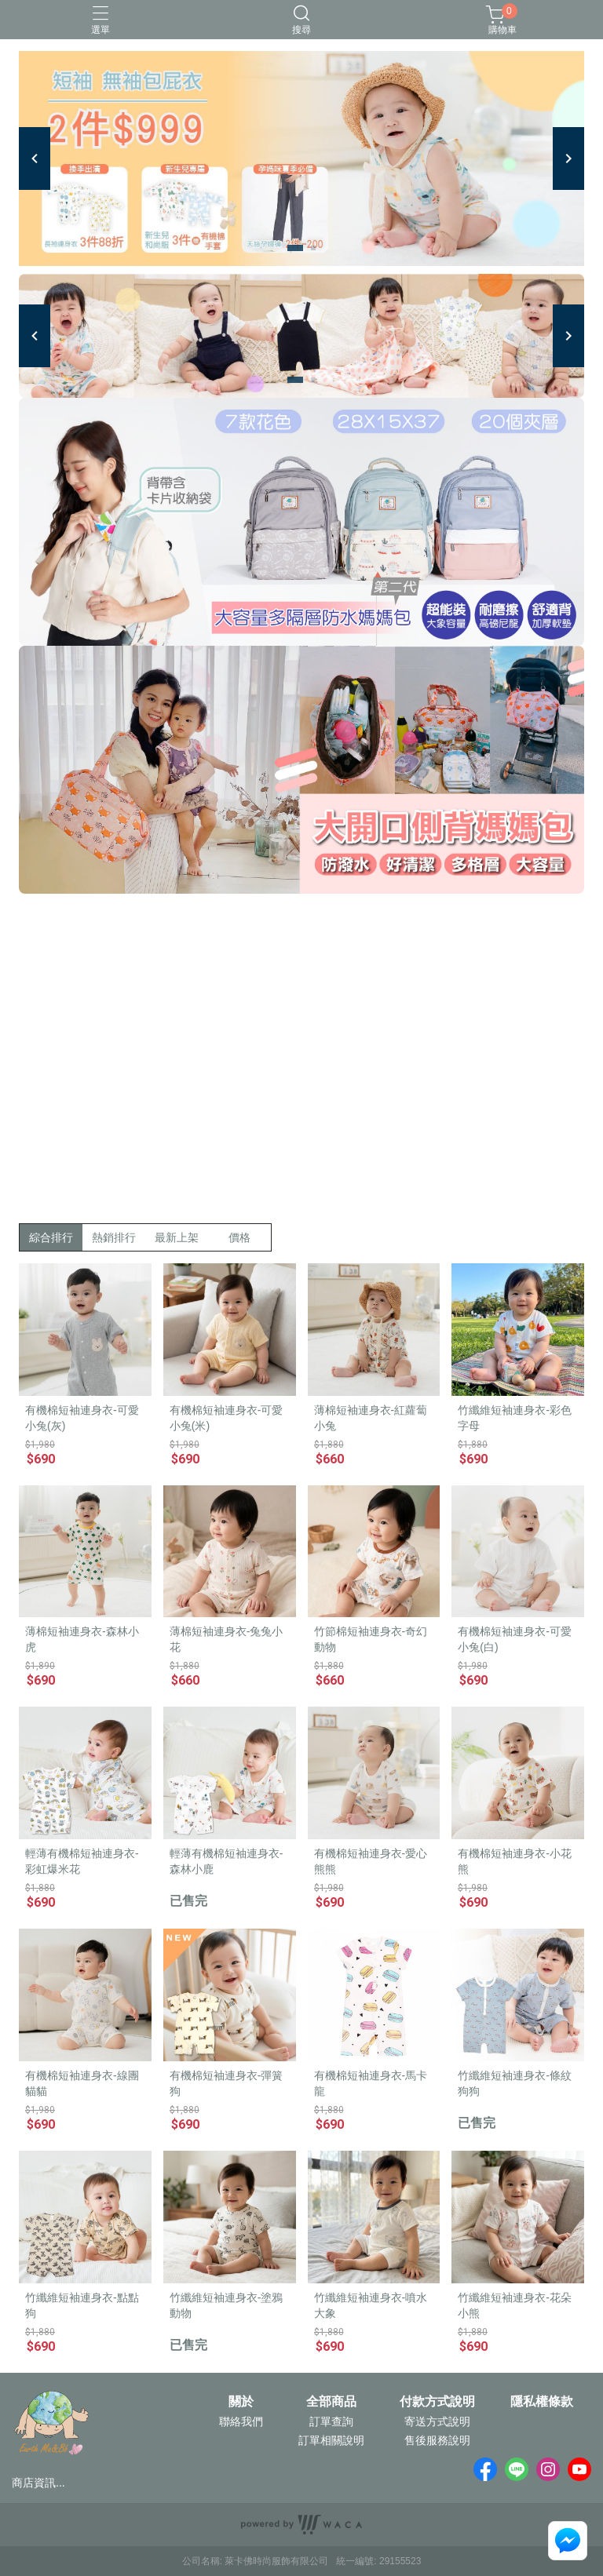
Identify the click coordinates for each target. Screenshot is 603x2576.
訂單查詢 (331, 2421)
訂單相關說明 (331, 2440)
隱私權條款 (541, 2402)
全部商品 (331, 2402)
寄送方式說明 (437, 2421)
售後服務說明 (437, 2440)
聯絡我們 (241, 2421)
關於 (241, 2402)
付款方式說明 (437, 2402)
